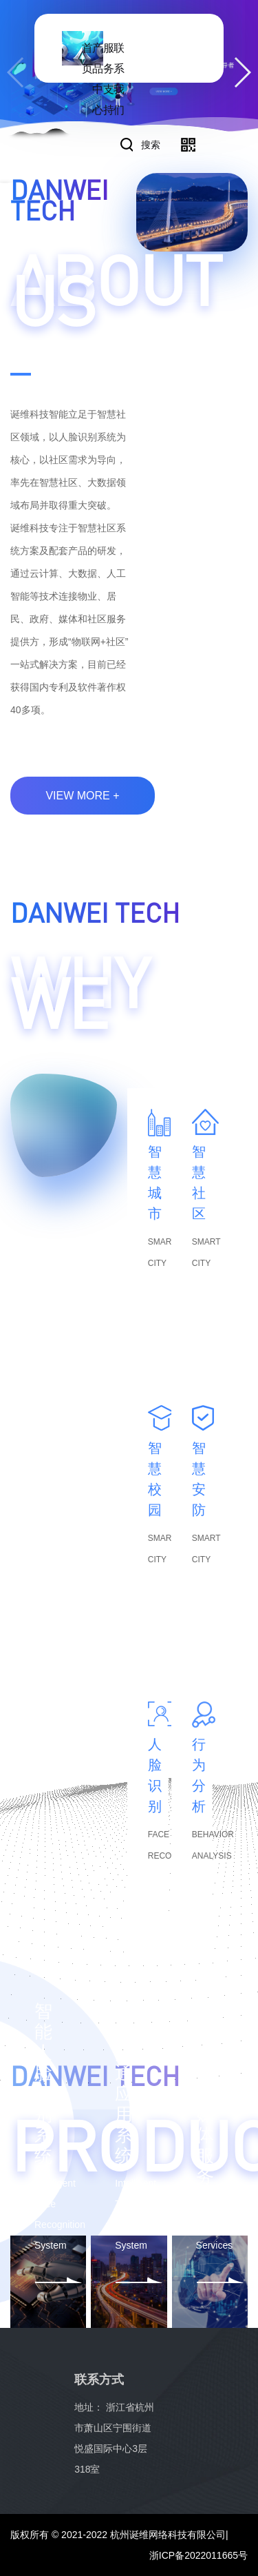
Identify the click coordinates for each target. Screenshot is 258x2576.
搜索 (150, 144)
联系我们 (119, 79)
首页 (87, 58)
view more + (82, 795)
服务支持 (108, 79)
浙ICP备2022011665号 (198, 2555)
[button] (242, 72)
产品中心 (97, 79)
